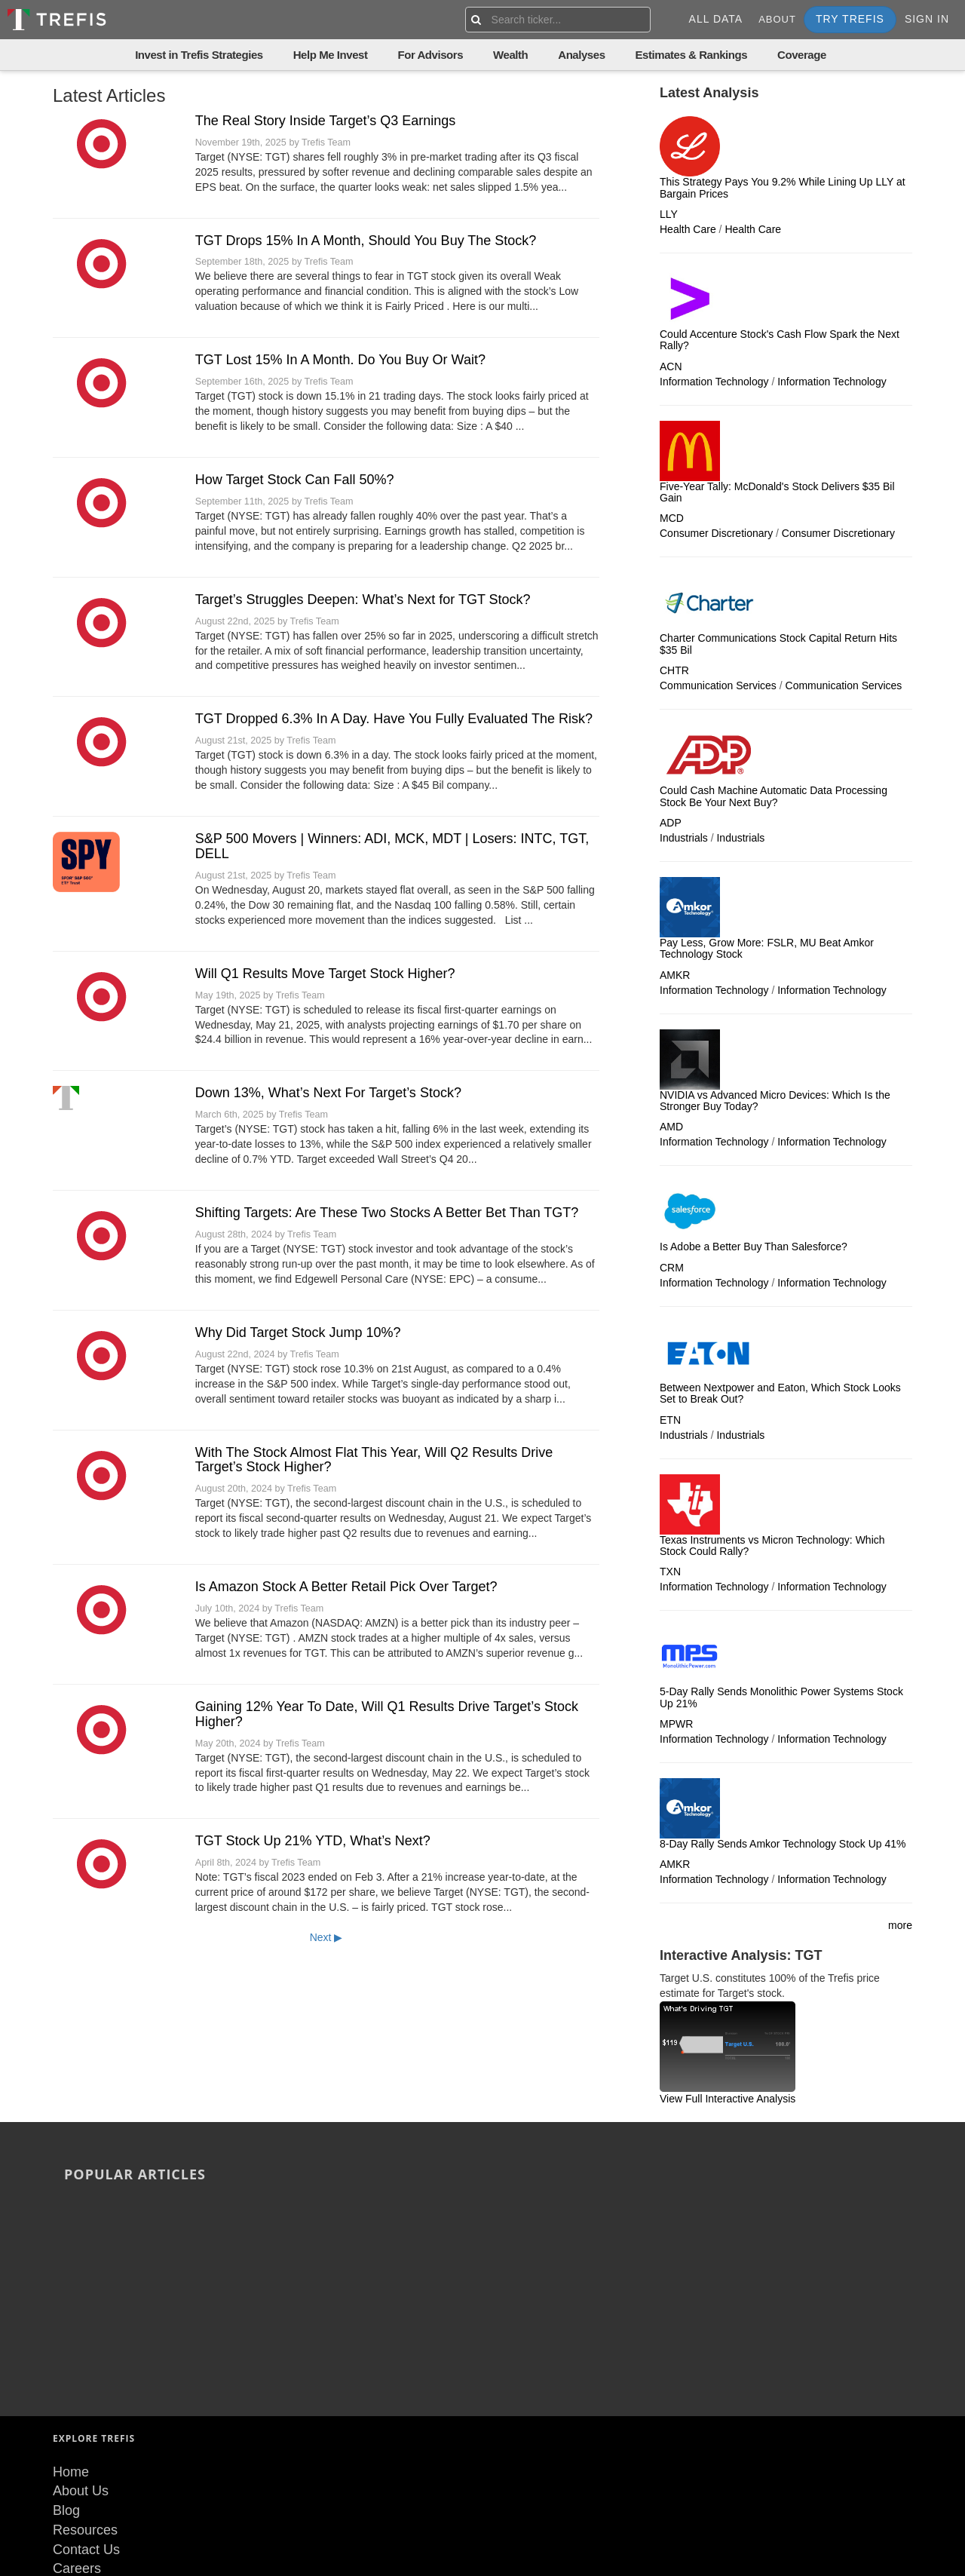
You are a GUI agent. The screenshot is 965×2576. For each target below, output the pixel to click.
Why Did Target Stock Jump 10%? (298, 1332)
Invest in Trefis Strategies (199, 54)
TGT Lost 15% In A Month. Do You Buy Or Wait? (340, 359)
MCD (672, 518)
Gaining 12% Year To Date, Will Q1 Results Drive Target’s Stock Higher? (386, 1714)
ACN (671, 366)
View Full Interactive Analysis (727, 2099)
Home (71, 2313)
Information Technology (714, 382)
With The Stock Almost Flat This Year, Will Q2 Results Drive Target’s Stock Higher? (374, 1460)
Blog (66, 2352)
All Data (716, 19)
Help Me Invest (330, 54)
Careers (77, 2410)
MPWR (676, 1724)
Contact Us (86, 2391)
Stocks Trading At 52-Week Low (759, 2208)
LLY (669, 214)
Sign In (927, 19)
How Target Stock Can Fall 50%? (294, 479)
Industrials (684, 838)
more (900, 1925)
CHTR (674, 670)
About (777, 19)
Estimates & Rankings (692, 54)
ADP (671, 823)
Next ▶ (326, 1937)
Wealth (510, 54)
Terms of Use (93, 2429)
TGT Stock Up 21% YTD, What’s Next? (312, 1840)
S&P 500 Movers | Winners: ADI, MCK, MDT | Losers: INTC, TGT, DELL (392, 846)
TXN (670, 1572)
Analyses (581, 54)
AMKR (675, 975)
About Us (81, 2333)
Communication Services (718, 685)
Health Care (688, 229)
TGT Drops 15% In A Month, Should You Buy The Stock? (366, 240)
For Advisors (430, 54)
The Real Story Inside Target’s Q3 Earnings (325, 120)
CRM (672, 1268)
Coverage (801, 54)
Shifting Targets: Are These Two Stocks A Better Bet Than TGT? (387, 1212)
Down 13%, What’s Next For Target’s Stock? (328, 1092)
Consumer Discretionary (716, 533)
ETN (670, 1420)
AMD (671, 1127)
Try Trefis (850, 19)
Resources (85, 2371)
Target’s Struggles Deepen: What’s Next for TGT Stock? (363, 599)
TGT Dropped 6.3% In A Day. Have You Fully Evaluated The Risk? (394, 718)
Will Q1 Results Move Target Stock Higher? (325, 973)
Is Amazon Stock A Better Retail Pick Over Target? (346, 1586)
